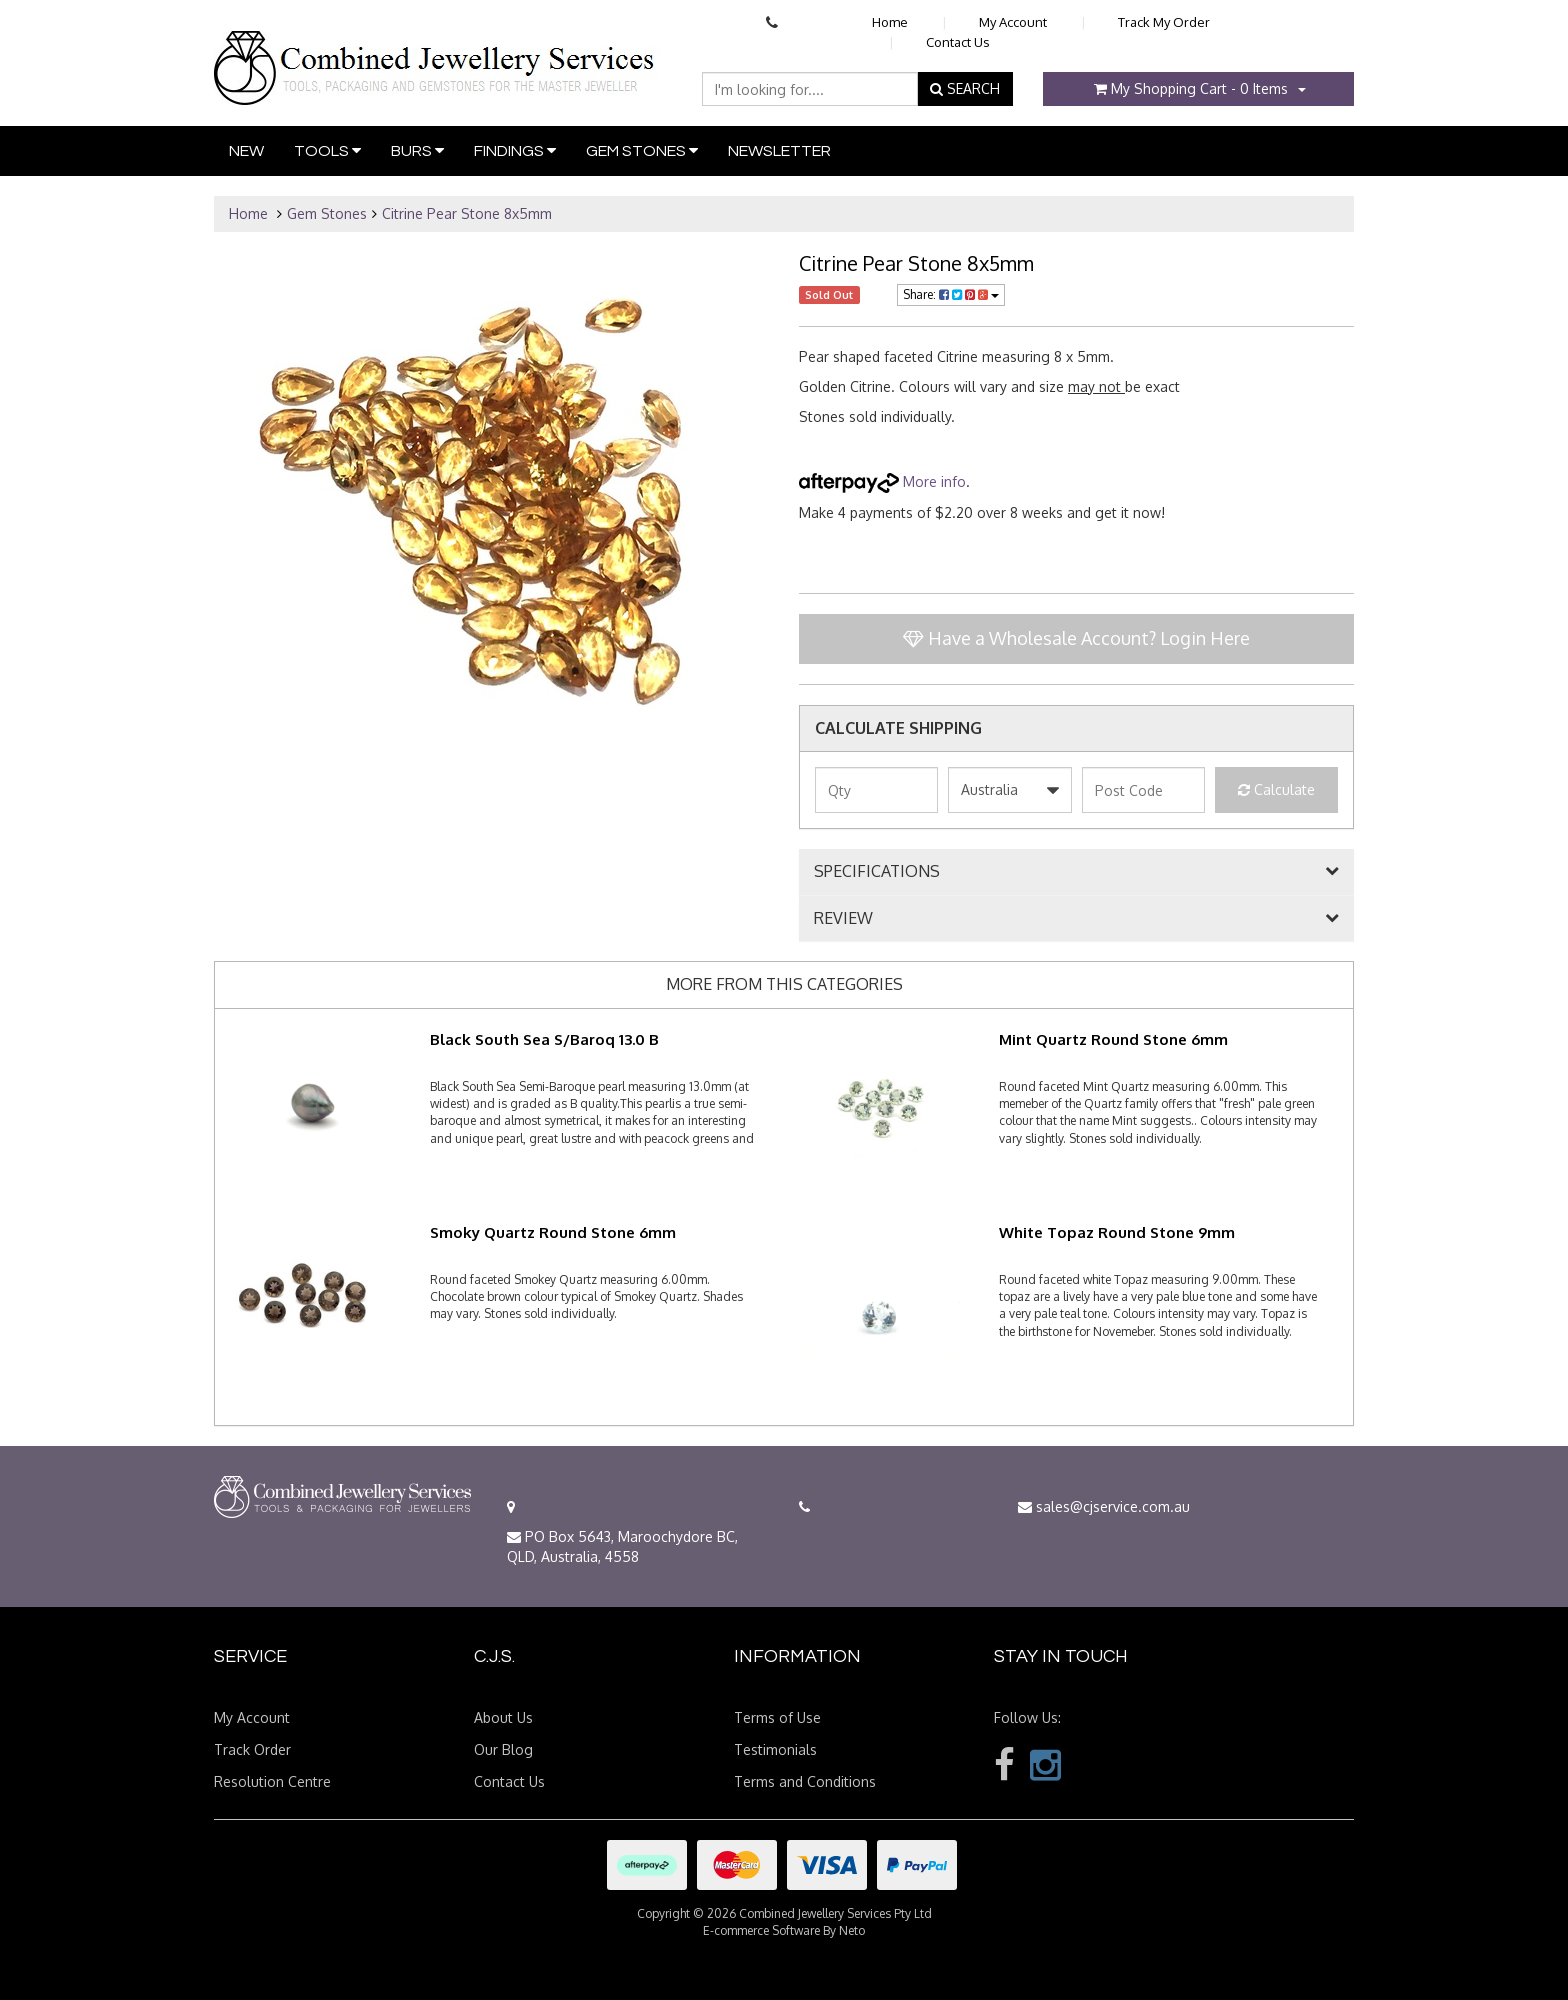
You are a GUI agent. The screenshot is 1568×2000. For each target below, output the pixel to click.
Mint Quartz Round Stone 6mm (1113, 1039)
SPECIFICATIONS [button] (877, 872)
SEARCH (965, 88)
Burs (417, 150)
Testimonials (775, 1749)
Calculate (1276, 789)
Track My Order (1164, 22)
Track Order (252, 1749)
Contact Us (958, 42)
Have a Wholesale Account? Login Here (1076, 638)
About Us (503, 1717)
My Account (1013, 22)
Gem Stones (642, 150)
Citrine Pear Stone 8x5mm (467, 213)
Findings (515, 150)
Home (890, 22)
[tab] (1076, 872)
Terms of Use (777, 1717)
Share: (951, 294)
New (246, 151)
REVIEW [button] (843, 919)
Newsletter (779, 151)
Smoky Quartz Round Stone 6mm (553, 1232)
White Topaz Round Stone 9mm (1117, 1232)
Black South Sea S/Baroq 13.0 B (544, 1039)
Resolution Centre (272, 1781)
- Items (1191, 88)
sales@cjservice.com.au (1104, 1506)
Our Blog (503, 1749)
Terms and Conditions (805, 1781)
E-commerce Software (761, 1930)
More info (882, 481)
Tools (327, 150)
